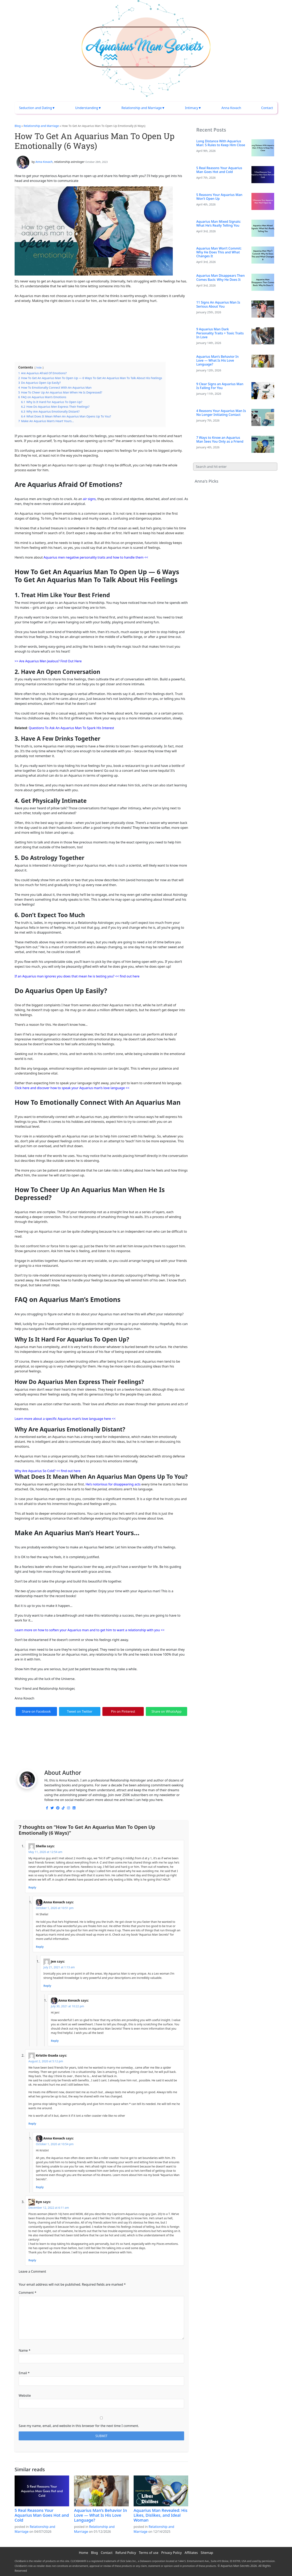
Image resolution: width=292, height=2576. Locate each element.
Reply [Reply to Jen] (47, 1986)
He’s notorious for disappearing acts (113, 1484)
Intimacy (191, 108)
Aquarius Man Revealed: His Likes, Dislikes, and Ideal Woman (161, 2515)
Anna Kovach (231, 108)
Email (24, 2373)
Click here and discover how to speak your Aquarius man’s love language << (72, 1088)
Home (83, 2552)
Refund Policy (125, 2552)
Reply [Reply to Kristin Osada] (32, 2123)
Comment (27, 2292)
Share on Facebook (36, 1711)
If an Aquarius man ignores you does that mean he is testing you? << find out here (77, 976)
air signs (89, 499)
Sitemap (207, 2552)
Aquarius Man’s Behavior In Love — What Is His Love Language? (100, 2515)
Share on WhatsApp (166, 1711)
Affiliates (191, 2552)
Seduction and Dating (35, 108)
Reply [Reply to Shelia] (32, 1887)
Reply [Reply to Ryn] (32, 2260)
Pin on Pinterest (123, 1711)
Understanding (86, 108)
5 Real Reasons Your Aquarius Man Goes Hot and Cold (42, 2515)
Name (24, 2350)
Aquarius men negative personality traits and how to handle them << (96, 557)
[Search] (235, 467)
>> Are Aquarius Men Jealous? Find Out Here (48, 661)
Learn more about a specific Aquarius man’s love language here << (65, 1418)
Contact (267, 108)
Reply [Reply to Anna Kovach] (40, 1947)
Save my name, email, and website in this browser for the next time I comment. (79, 2426)
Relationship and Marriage (141, 108)
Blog (18, 126)
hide (39, 367)
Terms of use (148, 2552)
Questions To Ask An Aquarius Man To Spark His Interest (71, 728)
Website (25, 2395)
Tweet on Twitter (79, 1711)
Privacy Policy (171, 2552)
